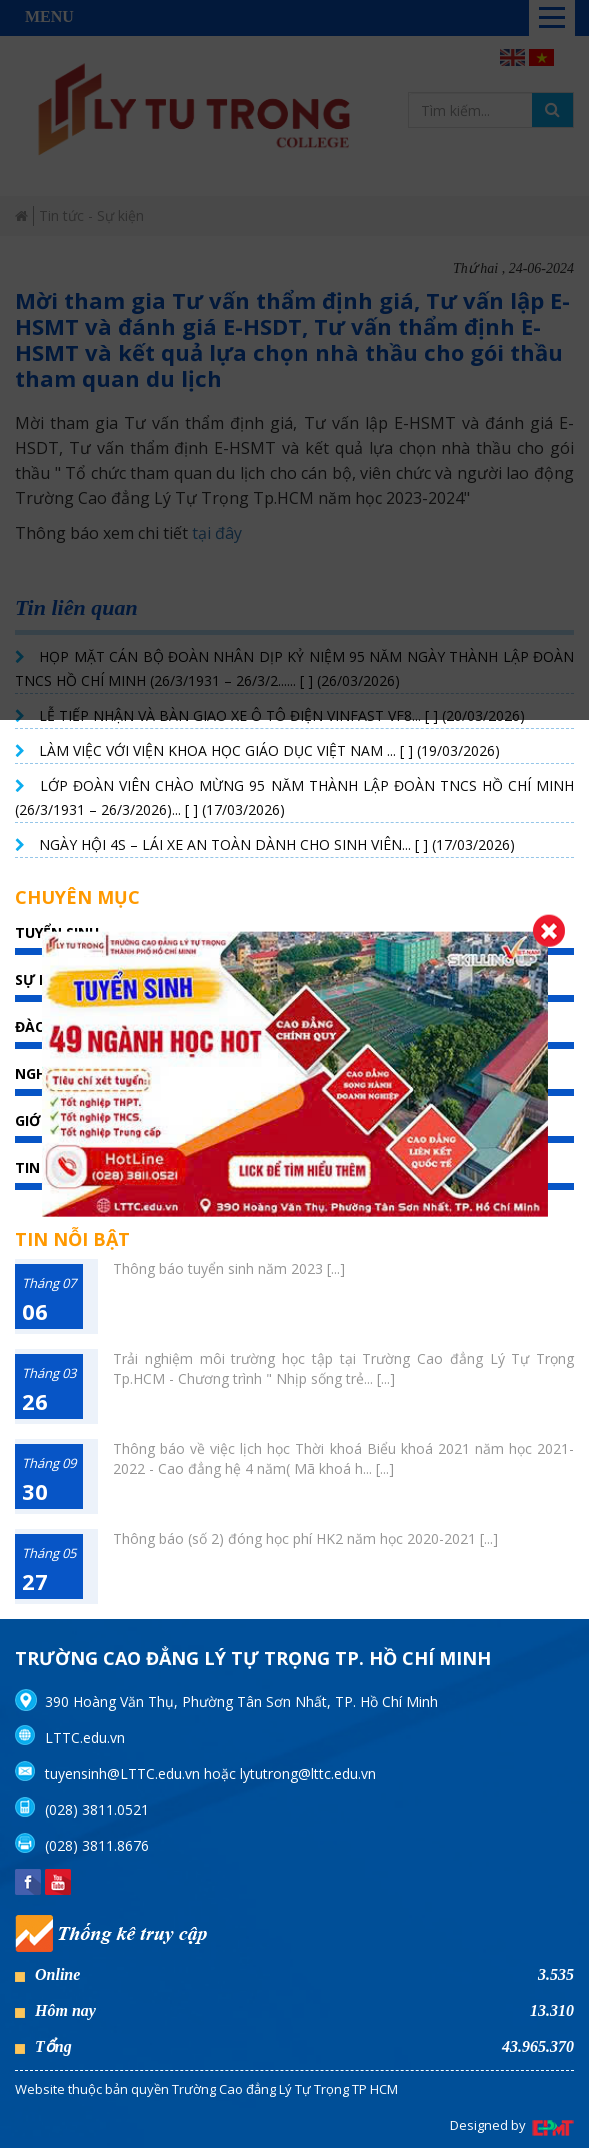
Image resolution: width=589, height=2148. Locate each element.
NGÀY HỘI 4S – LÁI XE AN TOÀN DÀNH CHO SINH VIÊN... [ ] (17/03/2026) (277, 844)
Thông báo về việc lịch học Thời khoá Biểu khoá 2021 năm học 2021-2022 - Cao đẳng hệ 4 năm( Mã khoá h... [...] (343, 1458)
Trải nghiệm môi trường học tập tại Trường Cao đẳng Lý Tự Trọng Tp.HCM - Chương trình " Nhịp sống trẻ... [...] (343, 1368)
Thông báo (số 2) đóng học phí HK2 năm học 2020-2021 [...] (305, 1538)
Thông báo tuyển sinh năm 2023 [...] (229, 1268)
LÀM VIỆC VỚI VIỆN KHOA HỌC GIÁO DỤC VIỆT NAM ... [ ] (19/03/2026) (269, 750)
